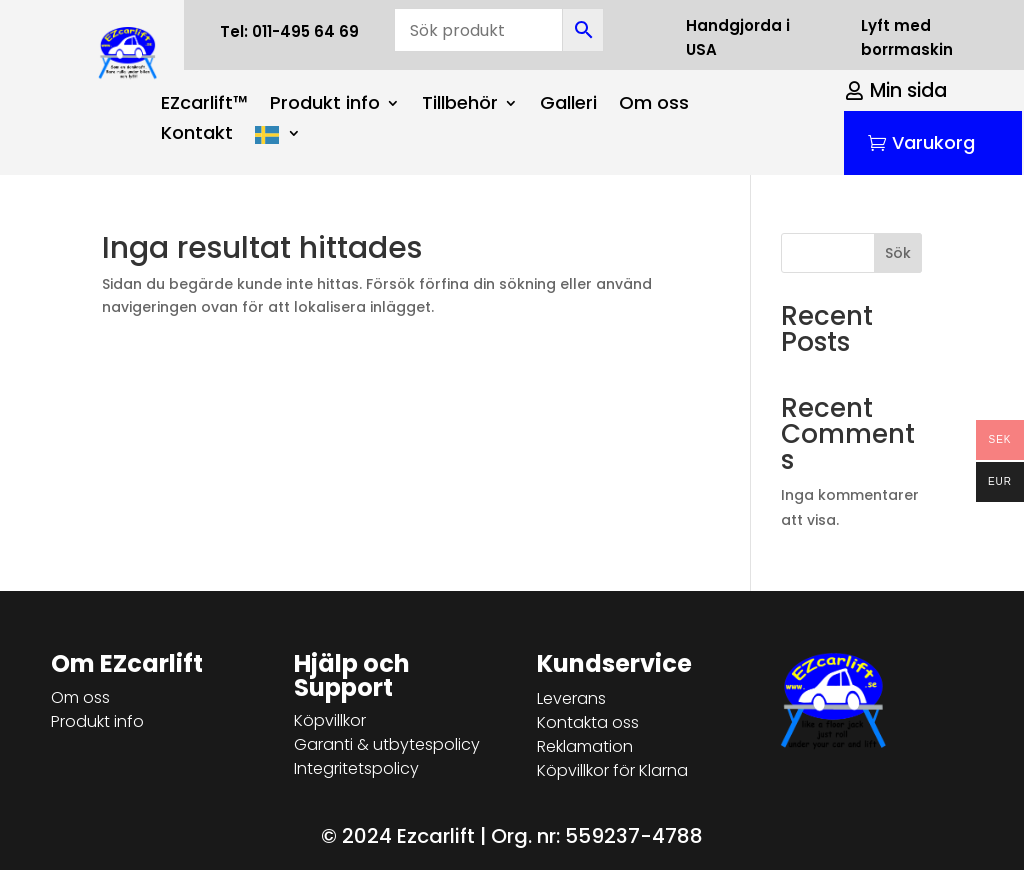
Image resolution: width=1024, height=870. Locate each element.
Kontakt (197, 135)
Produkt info (325, 105)
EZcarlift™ (204, 105)
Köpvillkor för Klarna (612, 770)
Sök (898, 253)
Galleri (568, 105)
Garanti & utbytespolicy (387, 744)
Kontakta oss (588, 722)
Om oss (654, 105)
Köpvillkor (330, 720)
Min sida (908, 90)
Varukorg (933, 142)
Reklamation (585, 746)
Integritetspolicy (356, 768)
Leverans (571, 698)
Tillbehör (460, 105)
